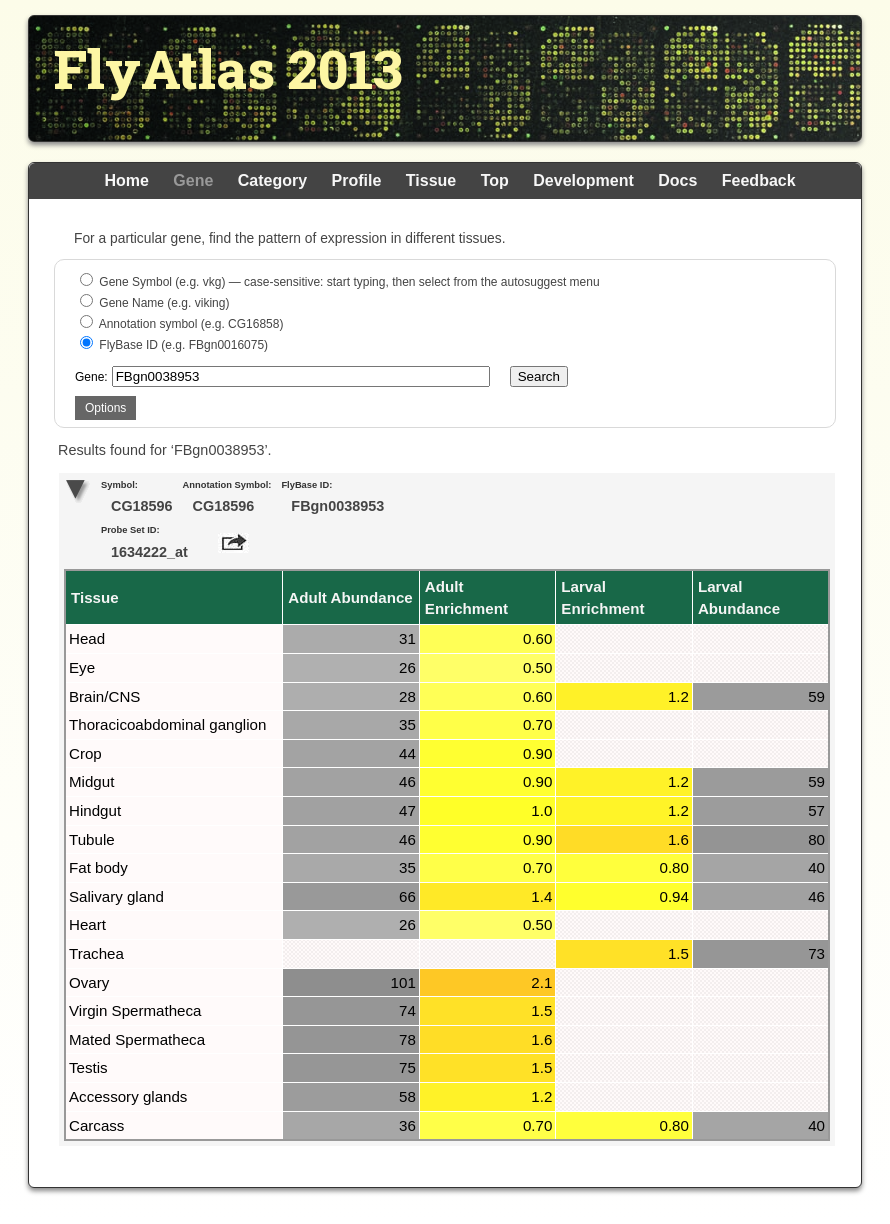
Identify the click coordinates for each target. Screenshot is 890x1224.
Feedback (759, 180)
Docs (677, 180)
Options (105, 408)
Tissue (431, 180)
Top (495, 180)
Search (539, 376)
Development (583, 180)
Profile (357, 180)
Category (272, 180)
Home (126, 180)
